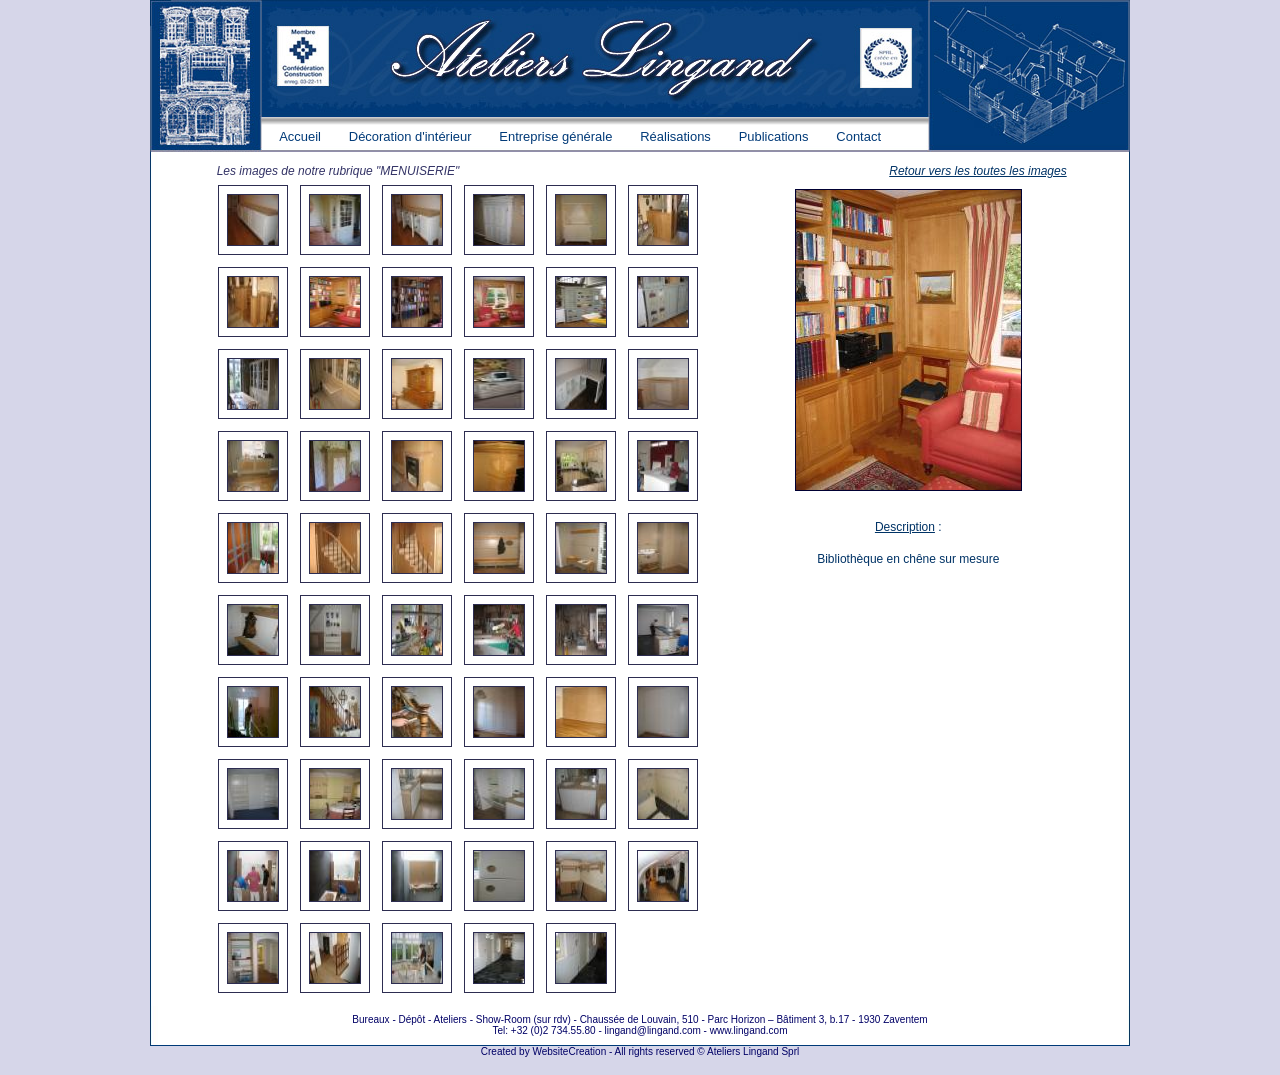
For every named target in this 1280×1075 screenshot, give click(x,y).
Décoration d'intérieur (410, 136)
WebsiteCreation (569, 1051)
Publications (774, 136)
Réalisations (675, 136)
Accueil (300, 136)
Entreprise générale (555, 136)
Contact (858, 136)
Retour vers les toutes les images (977, 171)
